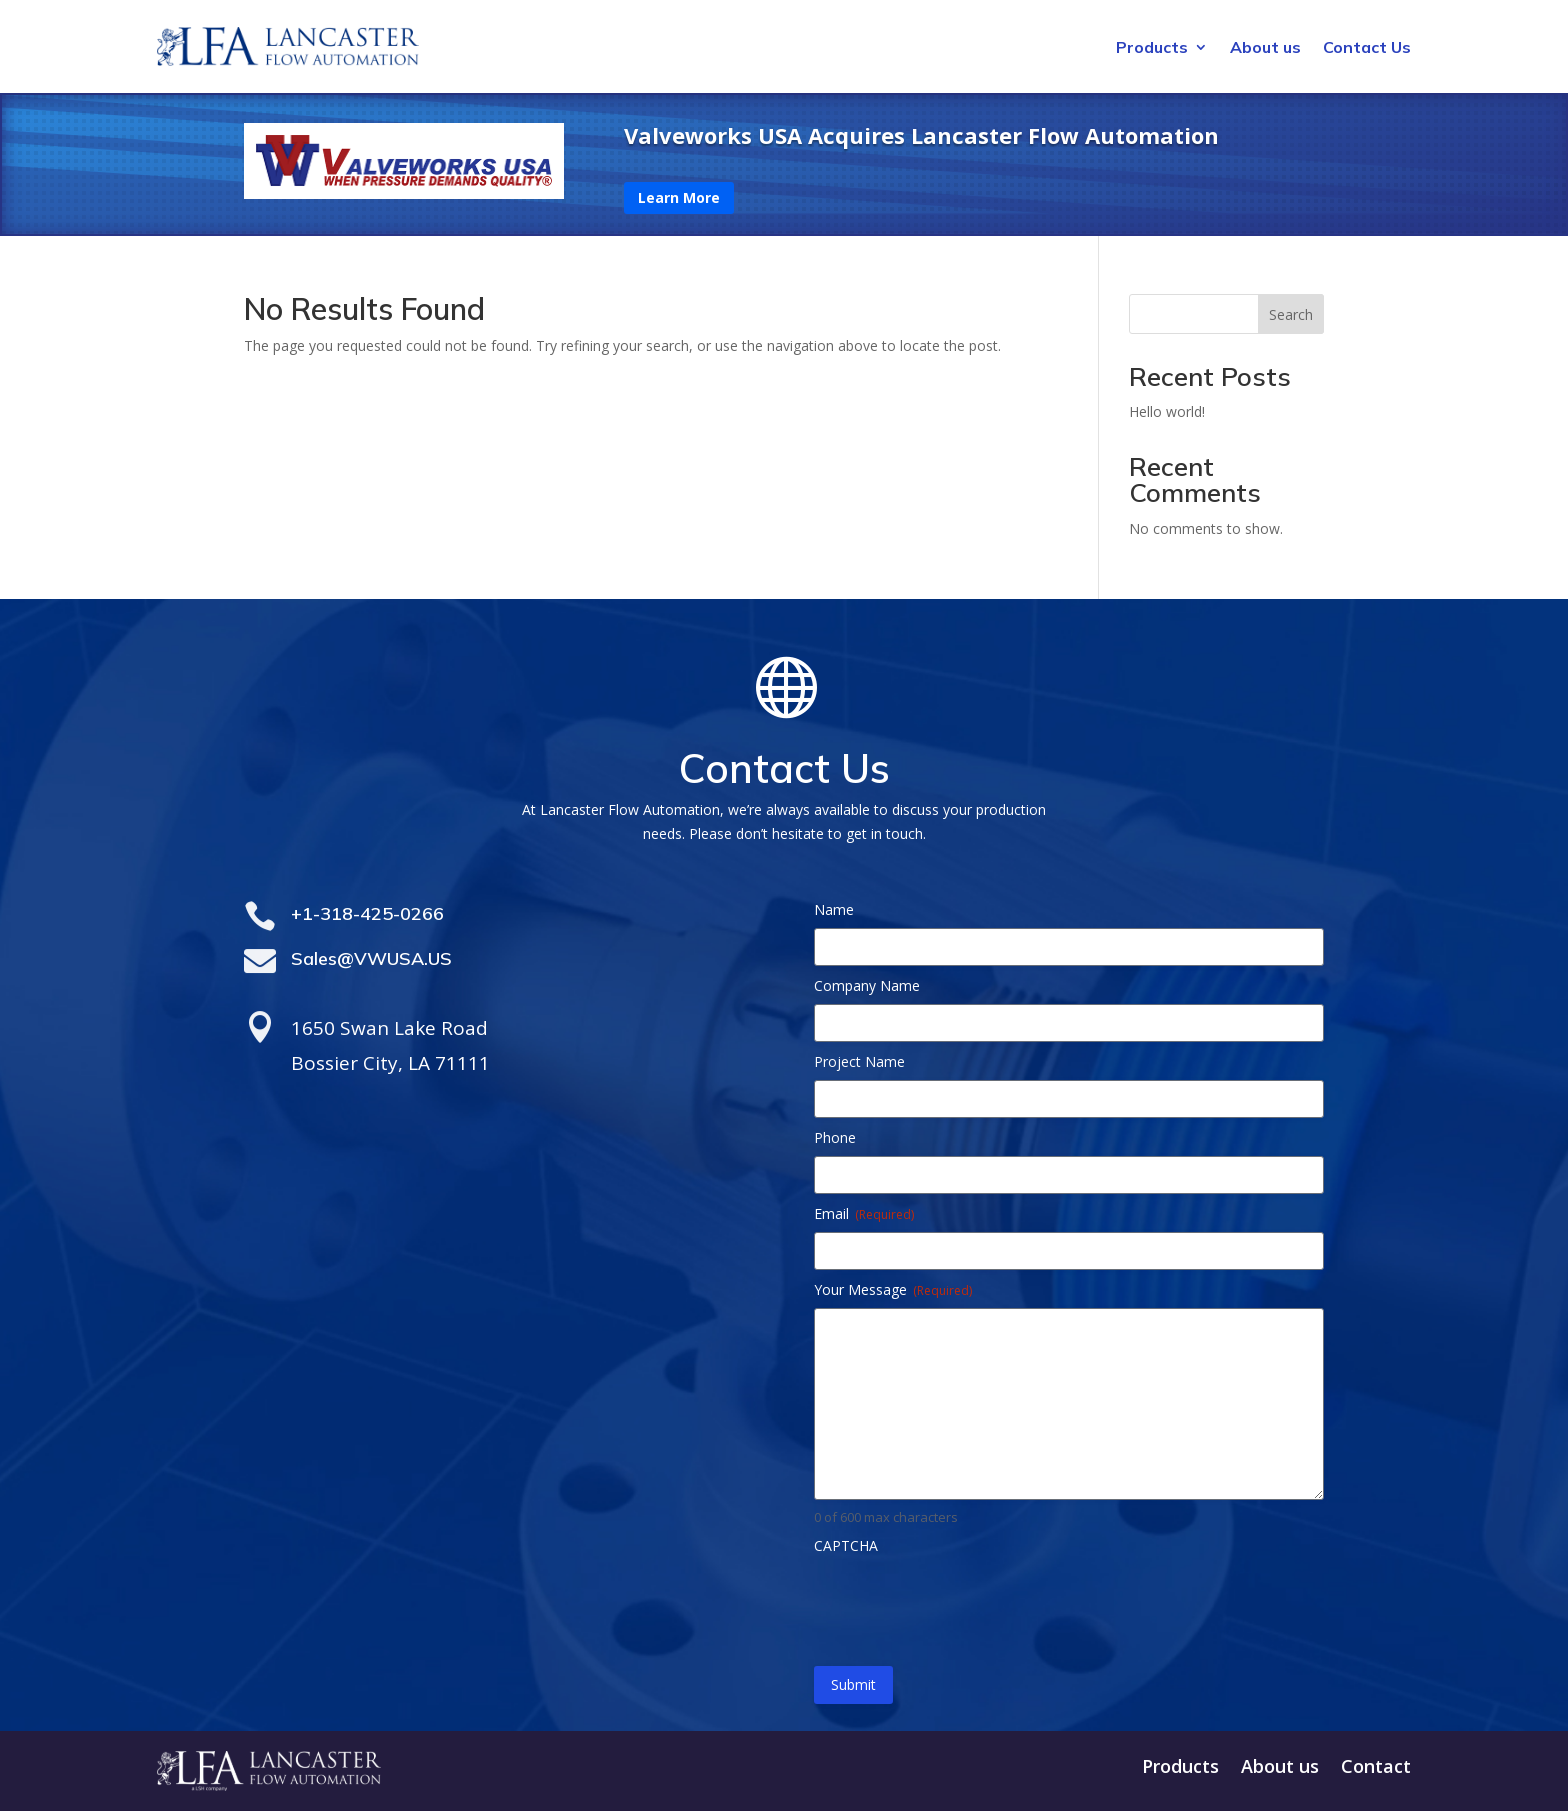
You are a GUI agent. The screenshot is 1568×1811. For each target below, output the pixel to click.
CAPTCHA (846, 1545)
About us (1265, 48)
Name (834, 909)
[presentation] (966, 1603)
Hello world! (1167, 411)
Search (1291, 314)
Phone (835, 1137)
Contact (1376, 1768)
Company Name (867, 985)
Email (864, 1213)
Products (1152, 48)
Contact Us (1367, 48)
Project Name (859, 1061)
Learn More (679, 197)
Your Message (893, 1289)
